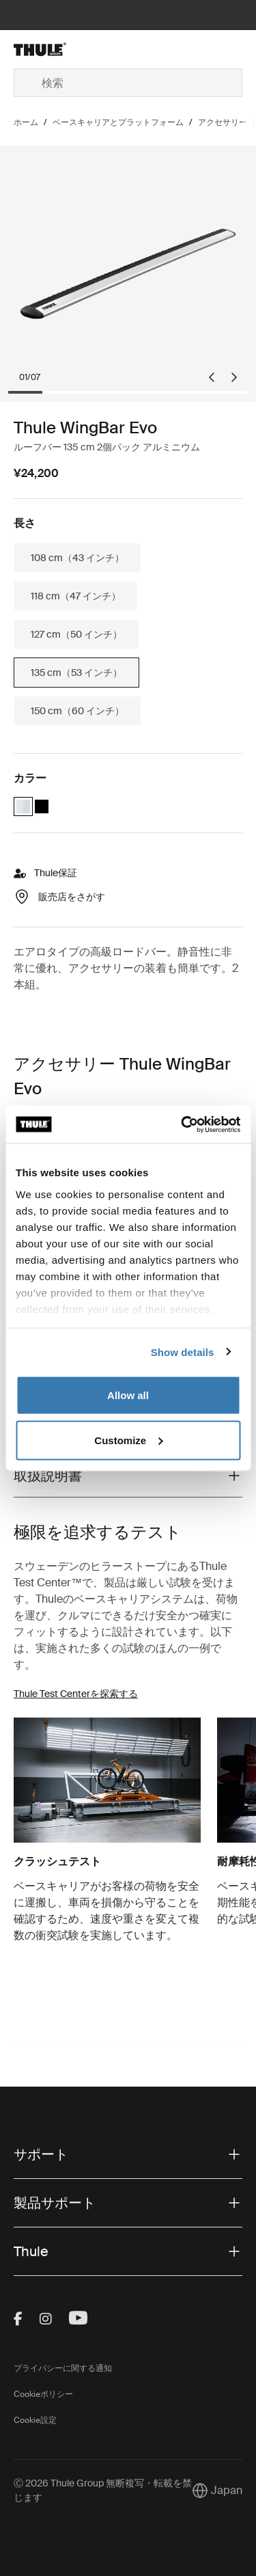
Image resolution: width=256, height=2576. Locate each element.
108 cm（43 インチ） (77, 558)
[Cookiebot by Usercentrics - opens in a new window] (182, 1124)
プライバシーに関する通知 (63, 2368)
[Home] (52, 49)
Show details (182, 1351)
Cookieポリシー (43, 2394)
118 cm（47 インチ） (76, 596)
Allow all (128, 1395)
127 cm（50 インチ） (76, 634)
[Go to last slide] (211, 377)
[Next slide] (234, 377)
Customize (128, 1440)
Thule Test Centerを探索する (76, 1693)
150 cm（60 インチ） (77, 711)
